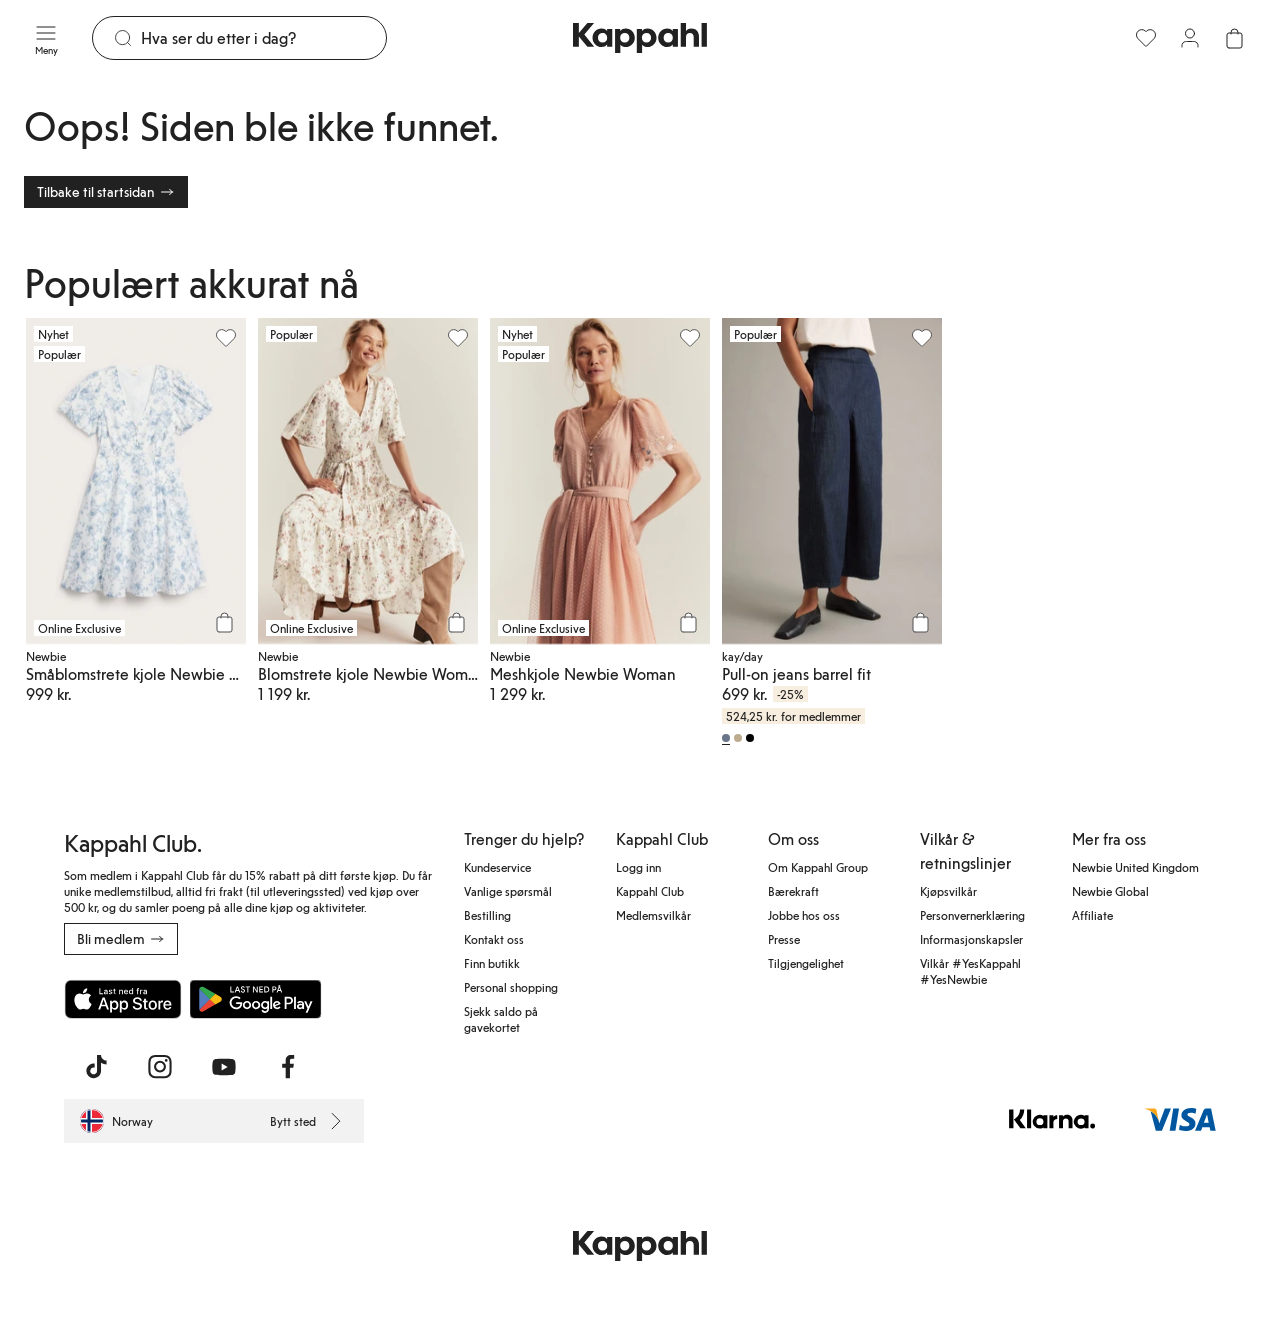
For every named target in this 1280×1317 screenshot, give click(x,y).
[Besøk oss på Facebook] (288, 1067)
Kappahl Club (650, 891)
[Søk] (263, 38)
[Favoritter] (1146, 38)
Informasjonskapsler (971, 939)
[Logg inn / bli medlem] (1190, 38)
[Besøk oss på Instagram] (160, 1067)
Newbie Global (1110, 891)
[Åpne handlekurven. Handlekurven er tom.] (1234, 38)
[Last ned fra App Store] (123, 999)
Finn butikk (492, 963)
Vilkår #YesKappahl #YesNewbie (970, 971)
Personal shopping (511, 987)
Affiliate (1092, 915)
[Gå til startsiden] (640, 38)
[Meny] (46, 38)
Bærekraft (793, 891)
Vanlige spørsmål (508, 891)
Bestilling (487, 915)
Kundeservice (497, 867)
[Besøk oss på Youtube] (224, 1067)
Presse (784, 939)
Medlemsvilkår (653, 915)
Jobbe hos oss (804, 915)
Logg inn (638, 867)
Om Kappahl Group (818, 867)
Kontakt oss (494, 939)
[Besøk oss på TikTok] (96, 1067)
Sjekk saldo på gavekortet (501, 1019)
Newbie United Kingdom (1135, 867)
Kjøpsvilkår (948, 891)
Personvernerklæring (972, 915)
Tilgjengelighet (806, 963)
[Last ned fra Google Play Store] (256, 999)
